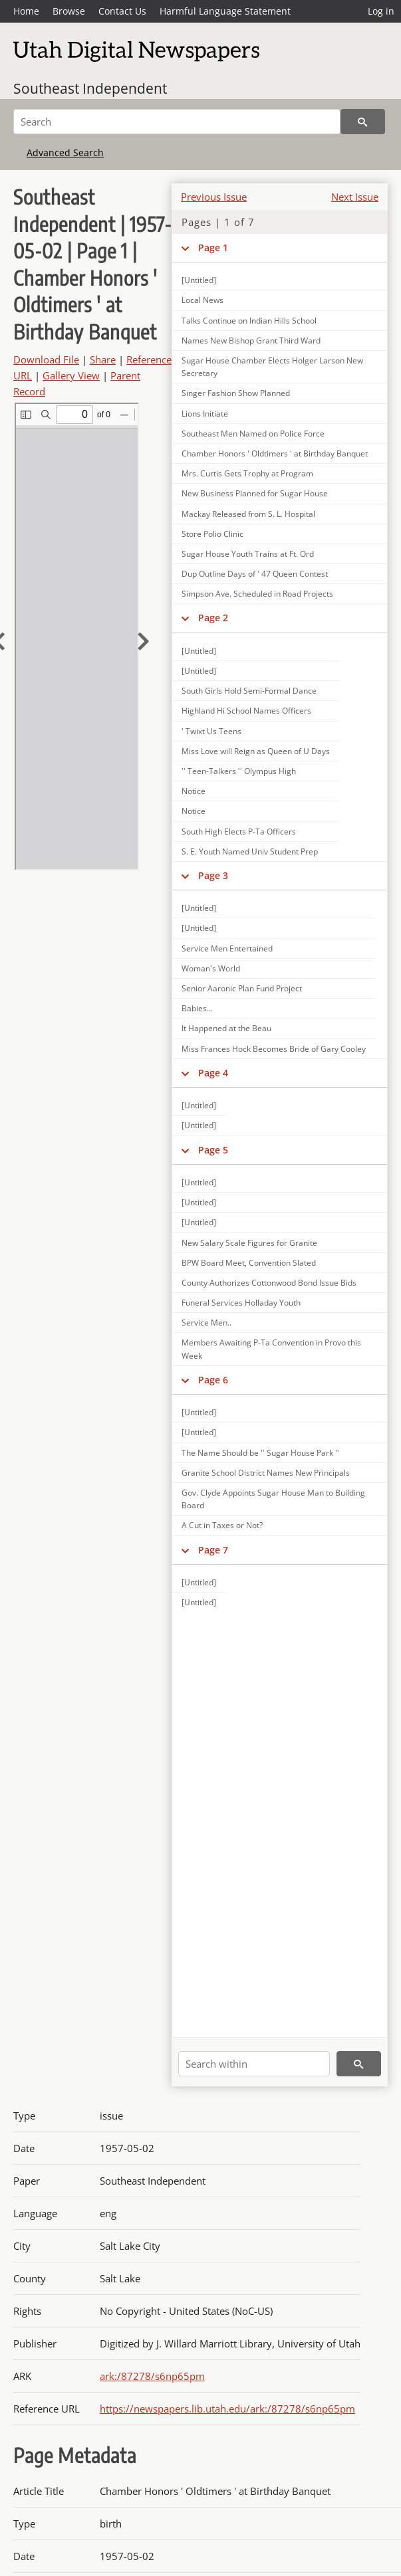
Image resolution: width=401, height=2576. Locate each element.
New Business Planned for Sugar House (255, 493)
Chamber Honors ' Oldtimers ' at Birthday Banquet (275, 453)
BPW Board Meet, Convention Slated (249, 1262)
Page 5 (213, 1149)
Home (26, 11)
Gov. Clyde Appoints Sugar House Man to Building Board (273, 1499)
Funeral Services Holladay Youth (241, 1302)
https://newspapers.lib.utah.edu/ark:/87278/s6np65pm (227, 2408)
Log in (381, 11)
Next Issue (354, 196)
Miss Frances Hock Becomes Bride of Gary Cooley (274, 1048)
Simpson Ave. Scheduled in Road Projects (257, 593)
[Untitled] (199, 280)
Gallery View (71, 375)
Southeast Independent (90, 88)
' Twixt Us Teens (211, 731)
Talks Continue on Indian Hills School (249, 320)
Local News (202, 300)
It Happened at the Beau (226, 1028)
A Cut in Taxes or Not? (222, 1525)
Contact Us (122, 11)
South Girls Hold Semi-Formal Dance (249, 690)
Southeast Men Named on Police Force (253, 433)
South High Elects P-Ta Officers (239, 831)
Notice (193, 791)
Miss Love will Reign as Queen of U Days (256, 751)
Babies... (197, 1008)
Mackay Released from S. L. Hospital (248, 514)
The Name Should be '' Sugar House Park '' (260, 1452)
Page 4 (213, 1072)
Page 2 (213, 617)
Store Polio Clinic (212, 534)
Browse (69, 11)
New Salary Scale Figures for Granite (249, 1242)
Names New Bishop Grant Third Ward (251, 340)
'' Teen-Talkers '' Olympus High (239, 771)
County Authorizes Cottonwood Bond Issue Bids (269, 1282)
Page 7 (213, 1549)
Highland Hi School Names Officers (246, 710)
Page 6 (213, 1379)
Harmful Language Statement (225, 11)
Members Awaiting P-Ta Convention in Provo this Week (271, 1349)
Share (103, 359)
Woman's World (211, 968)
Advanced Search (65, 152)
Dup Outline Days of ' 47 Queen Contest (255, 573)
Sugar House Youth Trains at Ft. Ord (248, 553)
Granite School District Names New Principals (266, 1472)
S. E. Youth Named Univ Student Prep (250, 851)
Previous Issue (214, 196)
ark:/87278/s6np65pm (152, 2376)
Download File (46, 359)
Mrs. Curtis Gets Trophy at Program (247, 473)
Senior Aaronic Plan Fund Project (242, 988)
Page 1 (213, 247)
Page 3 (213, 875)
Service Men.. (206, 1322)
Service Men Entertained (227, 948)
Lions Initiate (205, 413)
